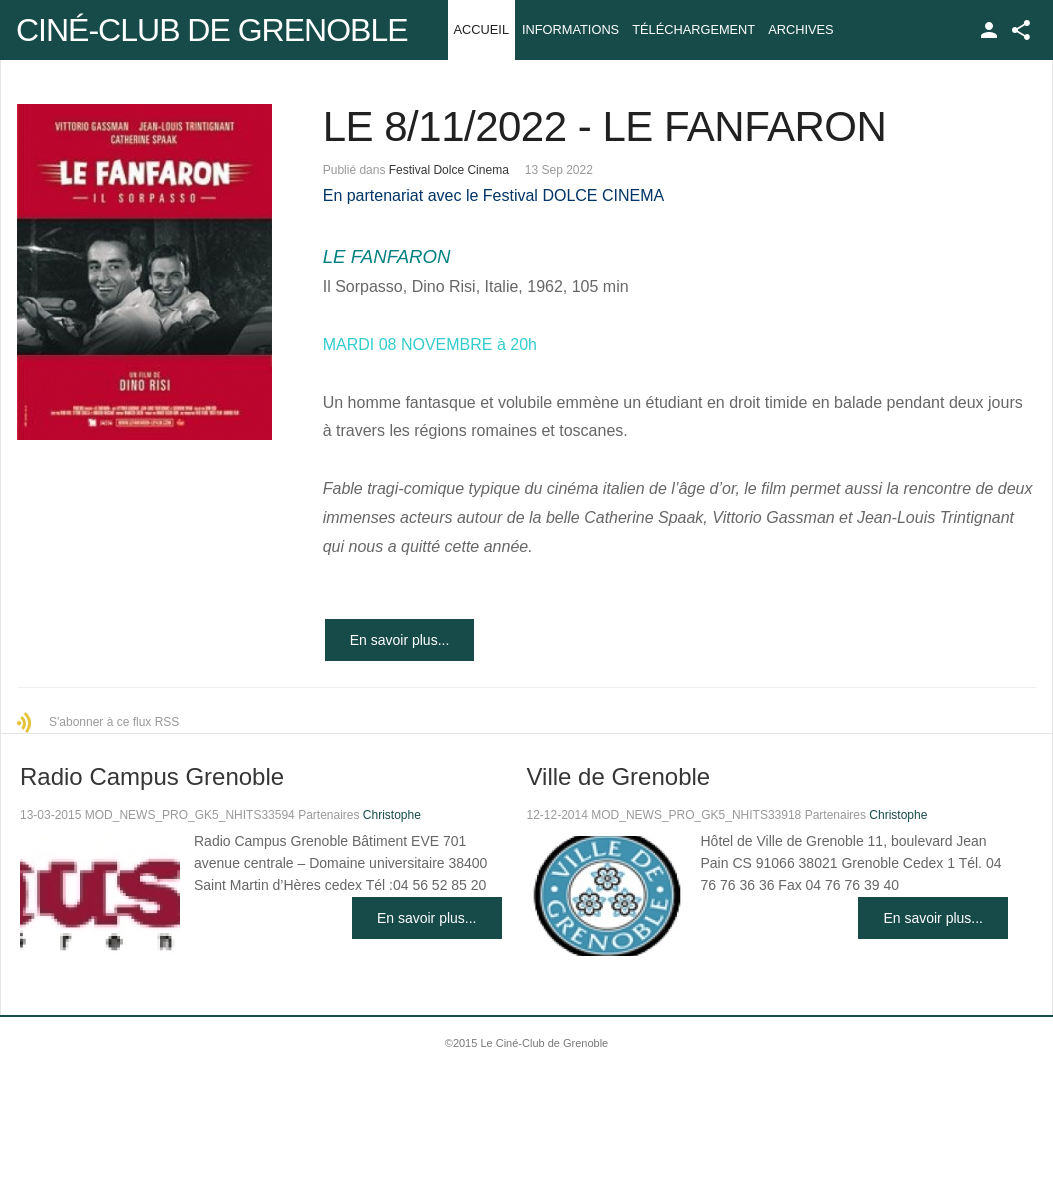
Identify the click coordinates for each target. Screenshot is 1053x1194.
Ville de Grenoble (619, 776)
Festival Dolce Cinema (449, 170)
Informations (570, 29)
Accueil (481, 29)
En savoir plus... (400, 640)
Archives (800, 29)
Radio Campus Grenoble (152, 776)
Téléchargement (693, 29)
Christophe (392, 815)
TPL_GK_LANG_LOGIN (989, 30)
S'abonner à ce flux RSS (114, 722)
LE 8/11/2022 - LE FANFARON (605, 126)
